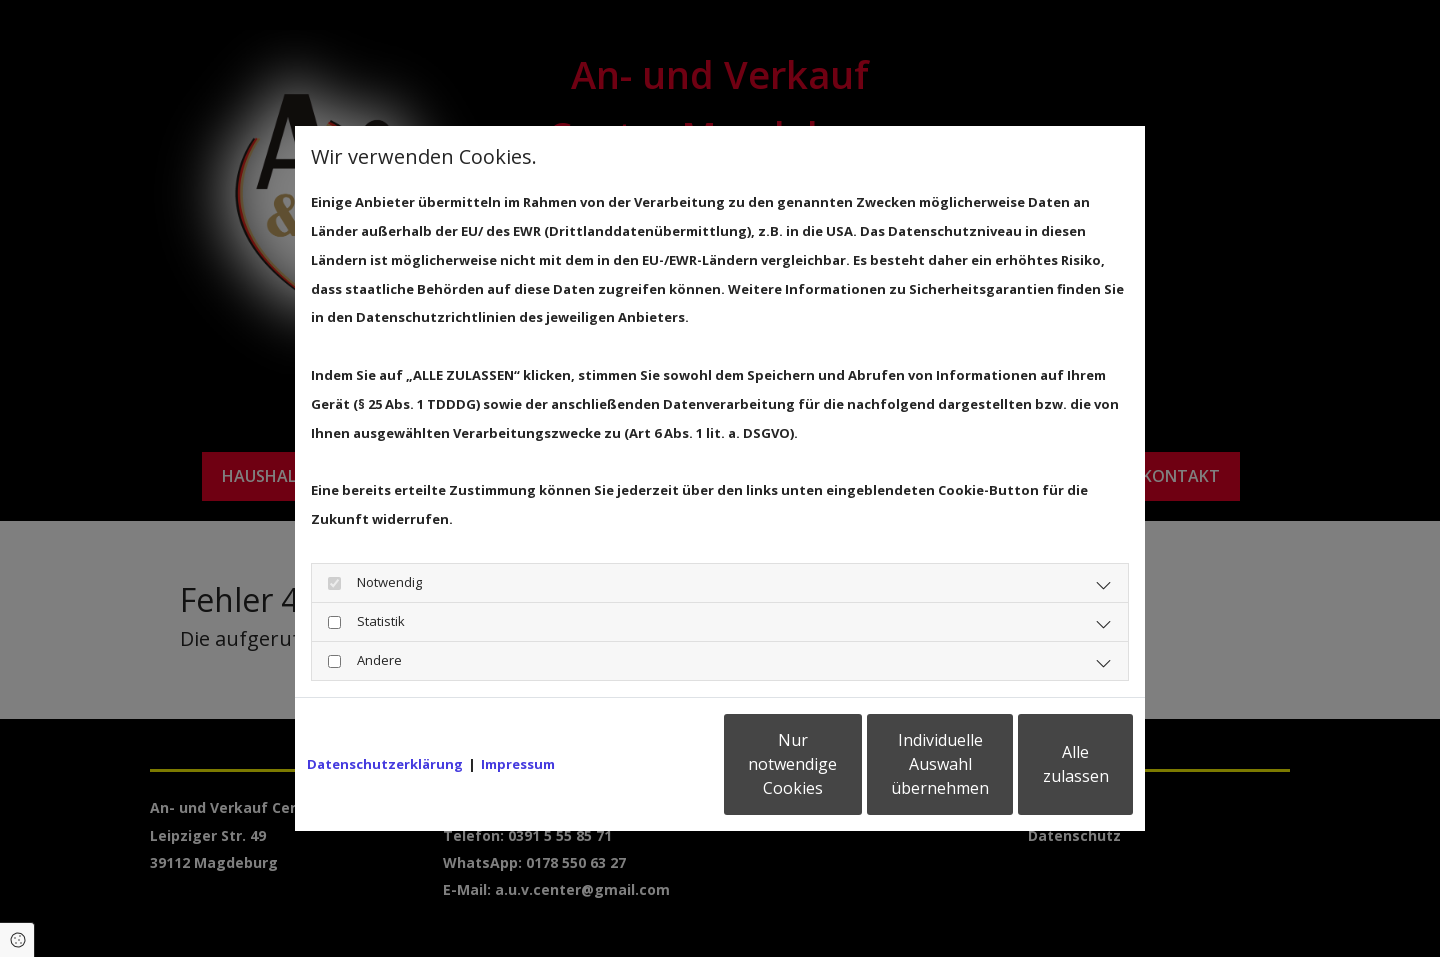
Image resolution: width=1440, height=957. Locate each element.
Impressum (518, 713)
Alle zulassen (1040, 779)
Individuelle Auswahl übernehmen (851, 779)
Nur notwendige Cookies (660, 779)
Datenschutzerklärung (385, 713)
